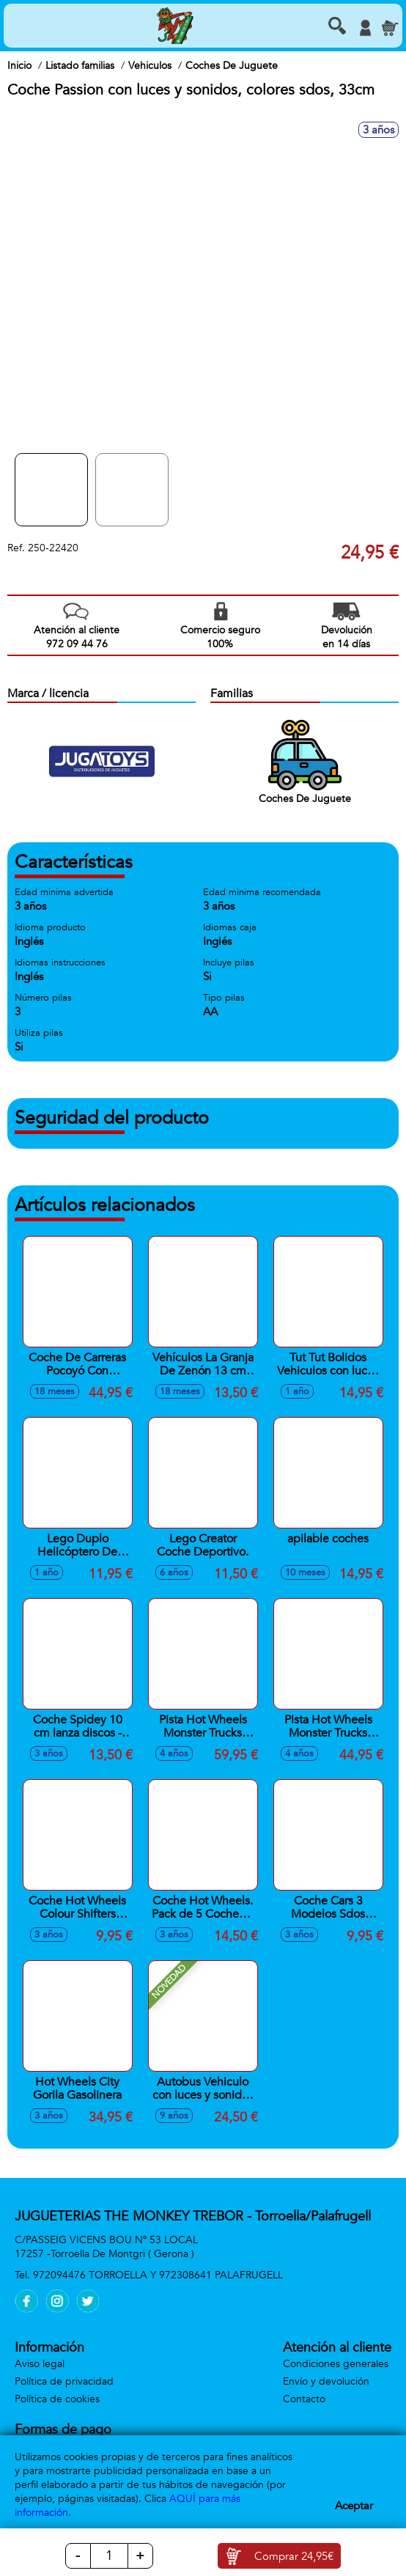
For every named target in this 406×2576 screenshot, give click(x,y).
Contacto (304, 2399)
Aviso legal (39, 2364)
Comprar (293, 2556)
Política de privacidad (64, 2381)
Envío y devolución (326, 2381)
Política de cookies (57, 2399)
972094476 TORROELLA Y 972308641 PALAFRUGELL (158, 2275)
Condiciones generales (335, 2364)
